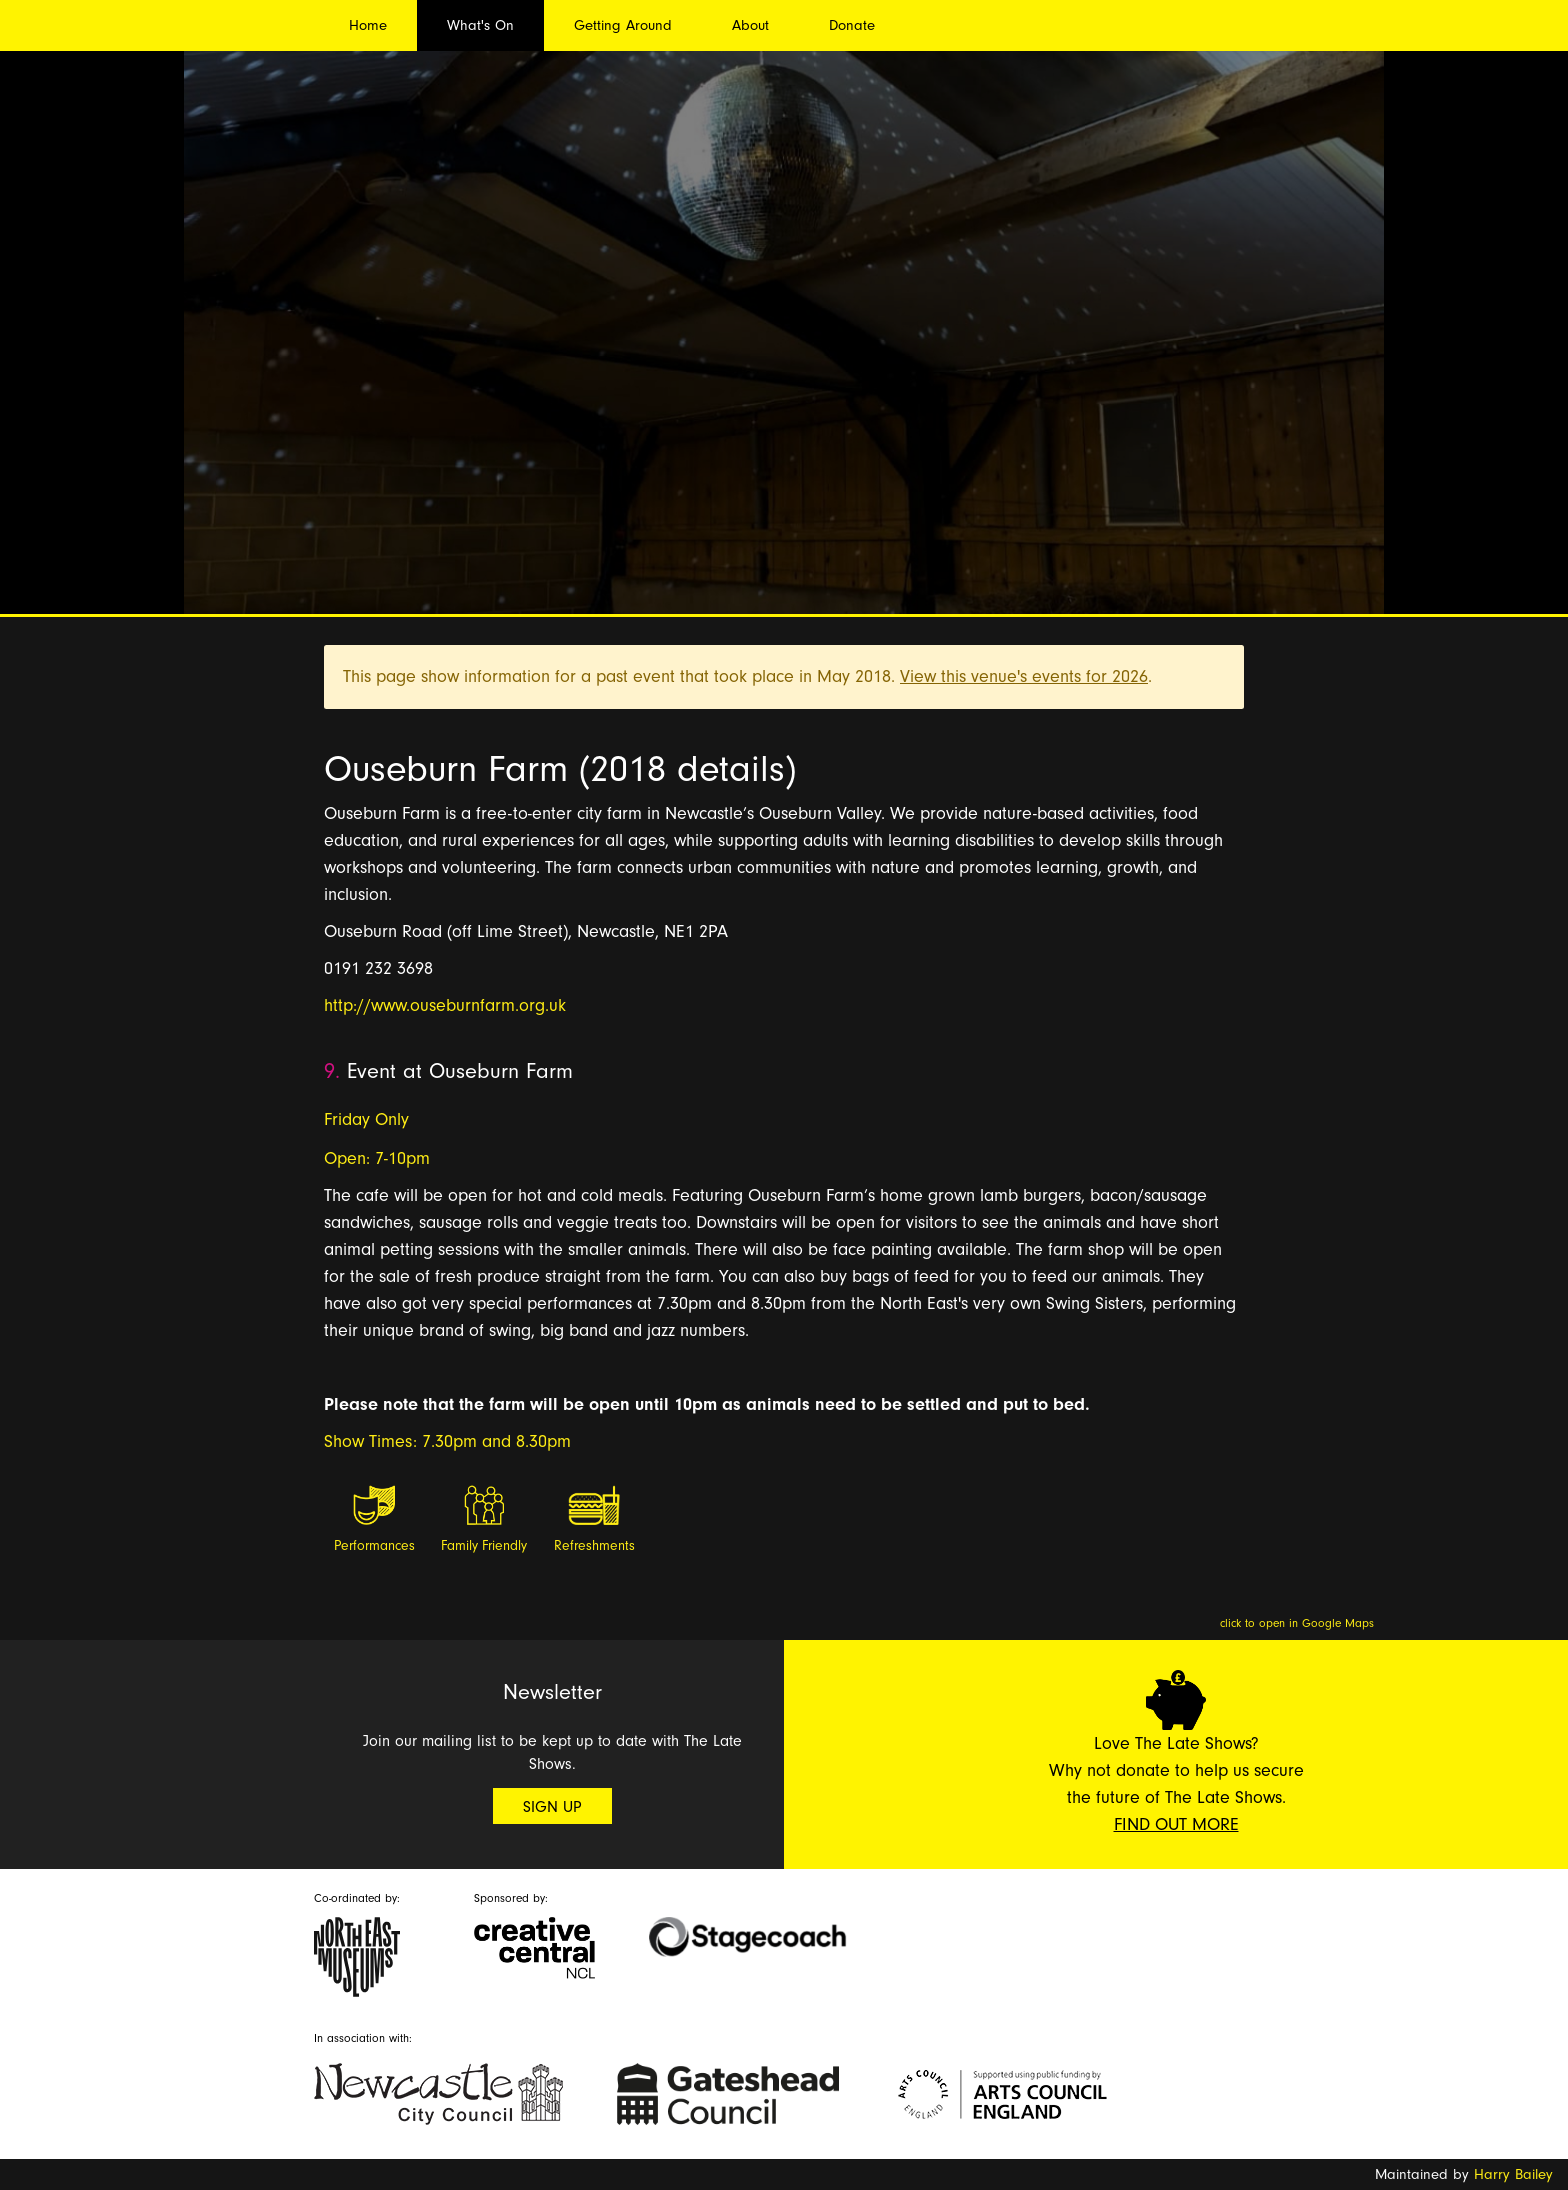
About (750, 25)
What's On (480, 25)
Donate (852, 25)
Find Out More (1176, 1824)
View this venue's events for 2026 (1024, 676)
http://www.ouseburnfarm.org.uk (445, 1005)
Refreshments (594, 1546)
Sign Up (552, 1807)
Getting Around (623, 25)
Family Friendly (484, 1546)
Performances (374, 1546)
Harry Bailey (1513, 2174)
